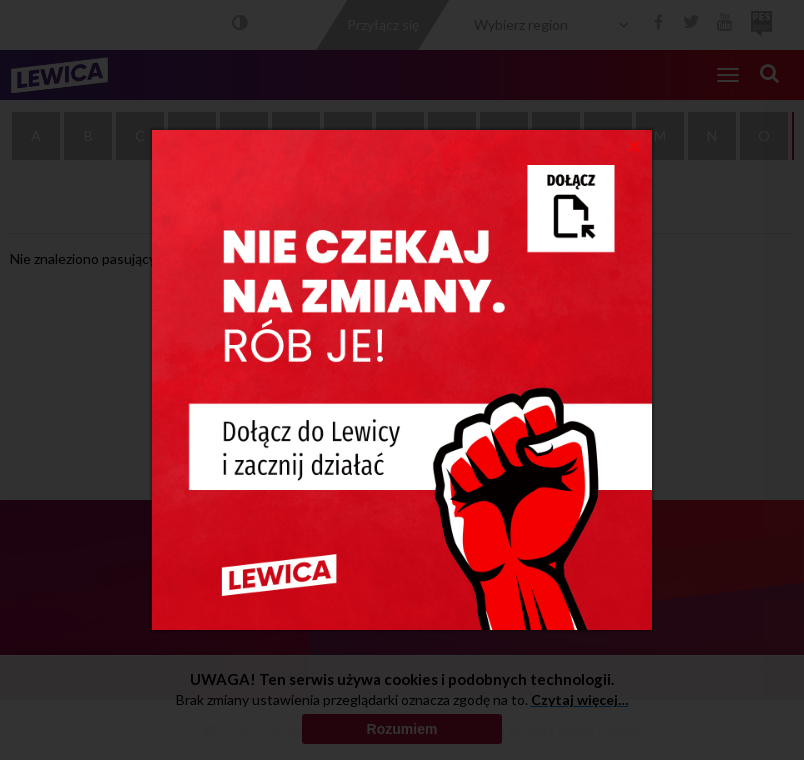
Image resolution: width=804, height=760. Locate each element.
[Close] (634, 145)
